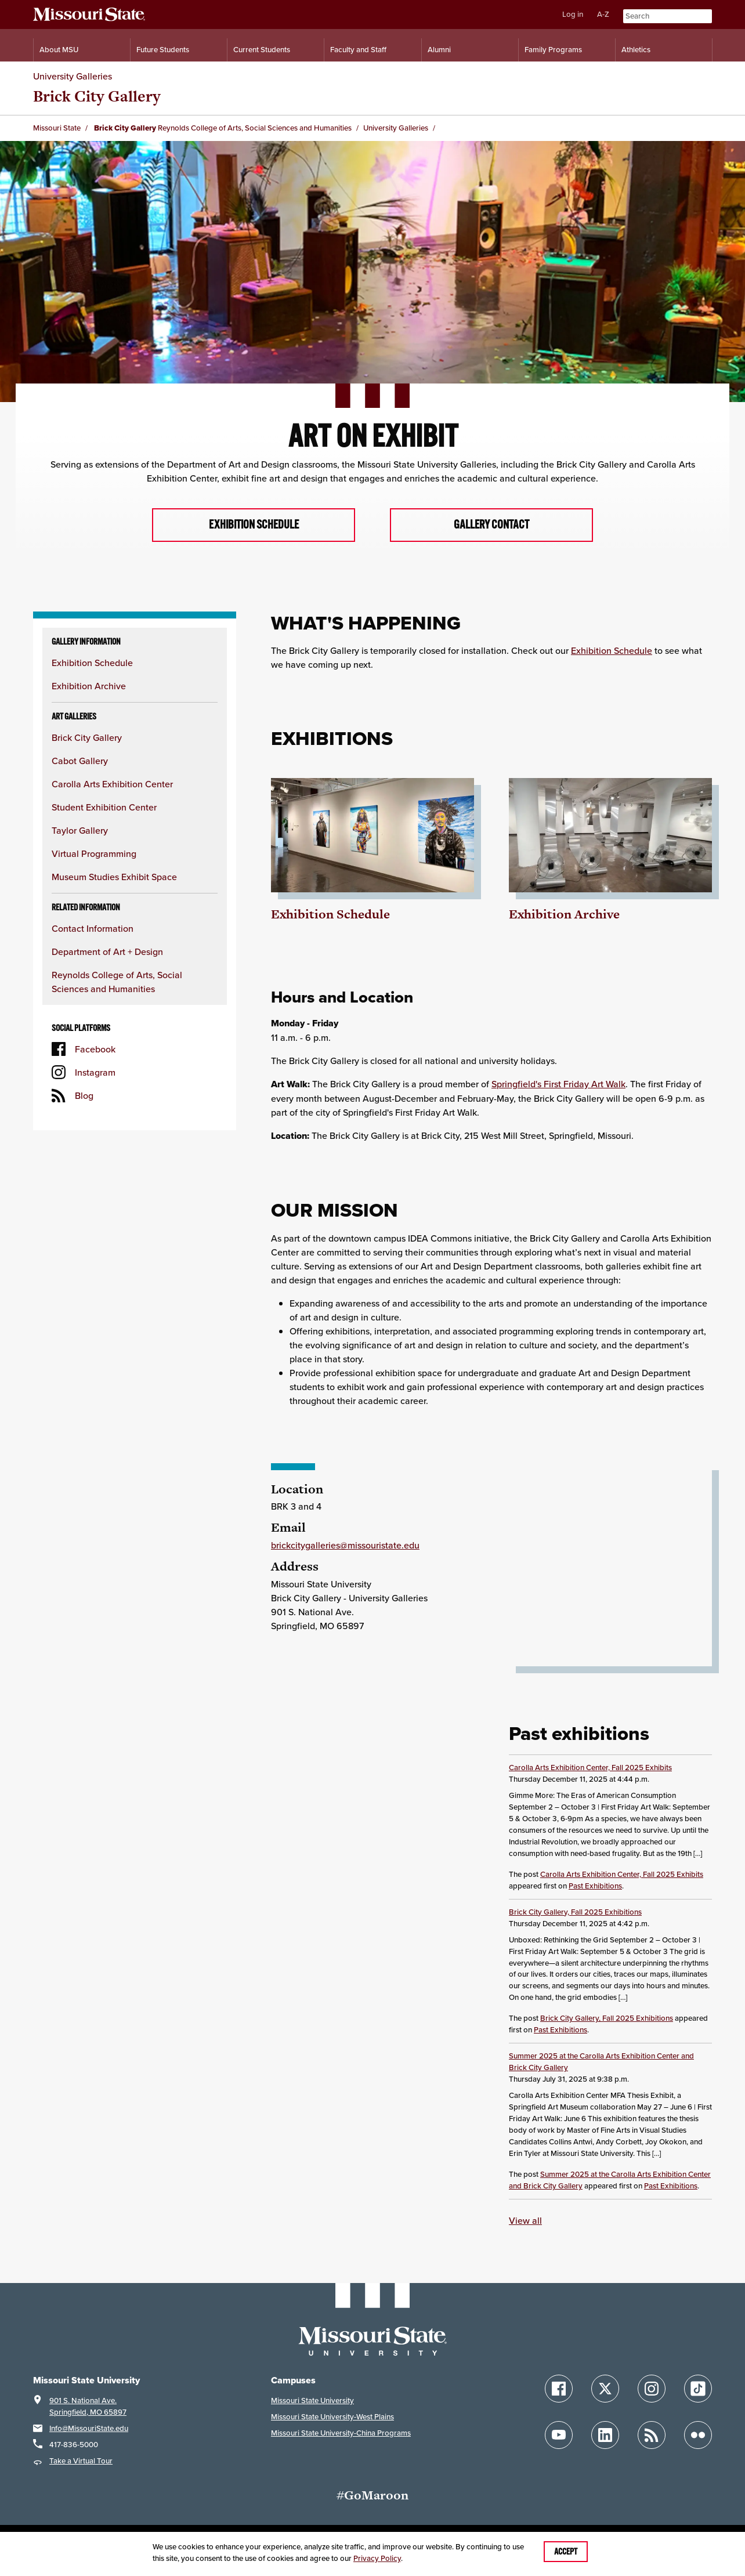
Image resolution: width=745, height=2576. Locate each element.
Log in (572, 14)
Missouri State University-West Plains (332, 2417)
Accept (565, 2551)
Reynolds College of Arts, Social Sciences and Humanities (255, 127)
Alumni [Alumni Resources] (439, 49)
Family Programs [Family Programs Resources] (553, 49)
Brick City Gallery (87, 738)
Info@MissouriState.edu (88, 2428)
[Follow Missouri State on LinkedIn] (605, 2436)
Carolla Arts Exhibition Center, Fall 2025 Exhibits (590, 1768)
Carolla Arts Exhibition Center (112, 784)
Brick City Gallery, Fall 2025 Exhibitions (575, 1912)
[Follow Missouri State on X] (605, 2389)
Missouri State (57, 127)
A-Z (603, 14)
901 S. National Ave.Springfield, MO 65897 (87, 2407)
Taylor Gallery (80, 830)
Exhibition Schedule (253, 525)
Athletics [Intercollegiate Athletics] (635, 49)
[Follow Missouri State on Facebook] (559, 2389)
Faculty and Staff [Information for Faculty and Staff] (358, 49)
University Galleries (72, 76)
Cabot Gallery (80, 761)
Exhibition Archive (89, 686)
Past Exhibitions (595, 1886)
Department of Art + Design (107, 952)
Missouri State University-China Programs (341, 2433)
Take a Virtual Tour (81, 2461)
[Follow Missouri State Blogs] (652, 2436)
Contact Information (92, 928)
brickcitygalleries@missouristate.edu (345, 1546)
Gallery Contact (491, 525)
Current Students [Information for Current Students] (261, 49)
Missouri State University (312, 2401)
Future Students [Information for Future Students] (162, 49)
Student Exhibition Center (104, 807)
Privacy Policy (377, 2558)
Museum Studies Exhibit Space (114, 877)
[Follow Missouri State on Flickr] (698, 2436)
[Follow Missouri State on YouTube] (559, 2436)
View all (525, 2221)
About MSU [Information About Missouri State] (58, 49)
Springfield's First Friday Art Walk (558, 1085)
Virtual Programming (94, 854)
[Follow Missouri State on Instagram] (652, 2389)
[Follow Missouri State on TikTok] (698, 2389)
